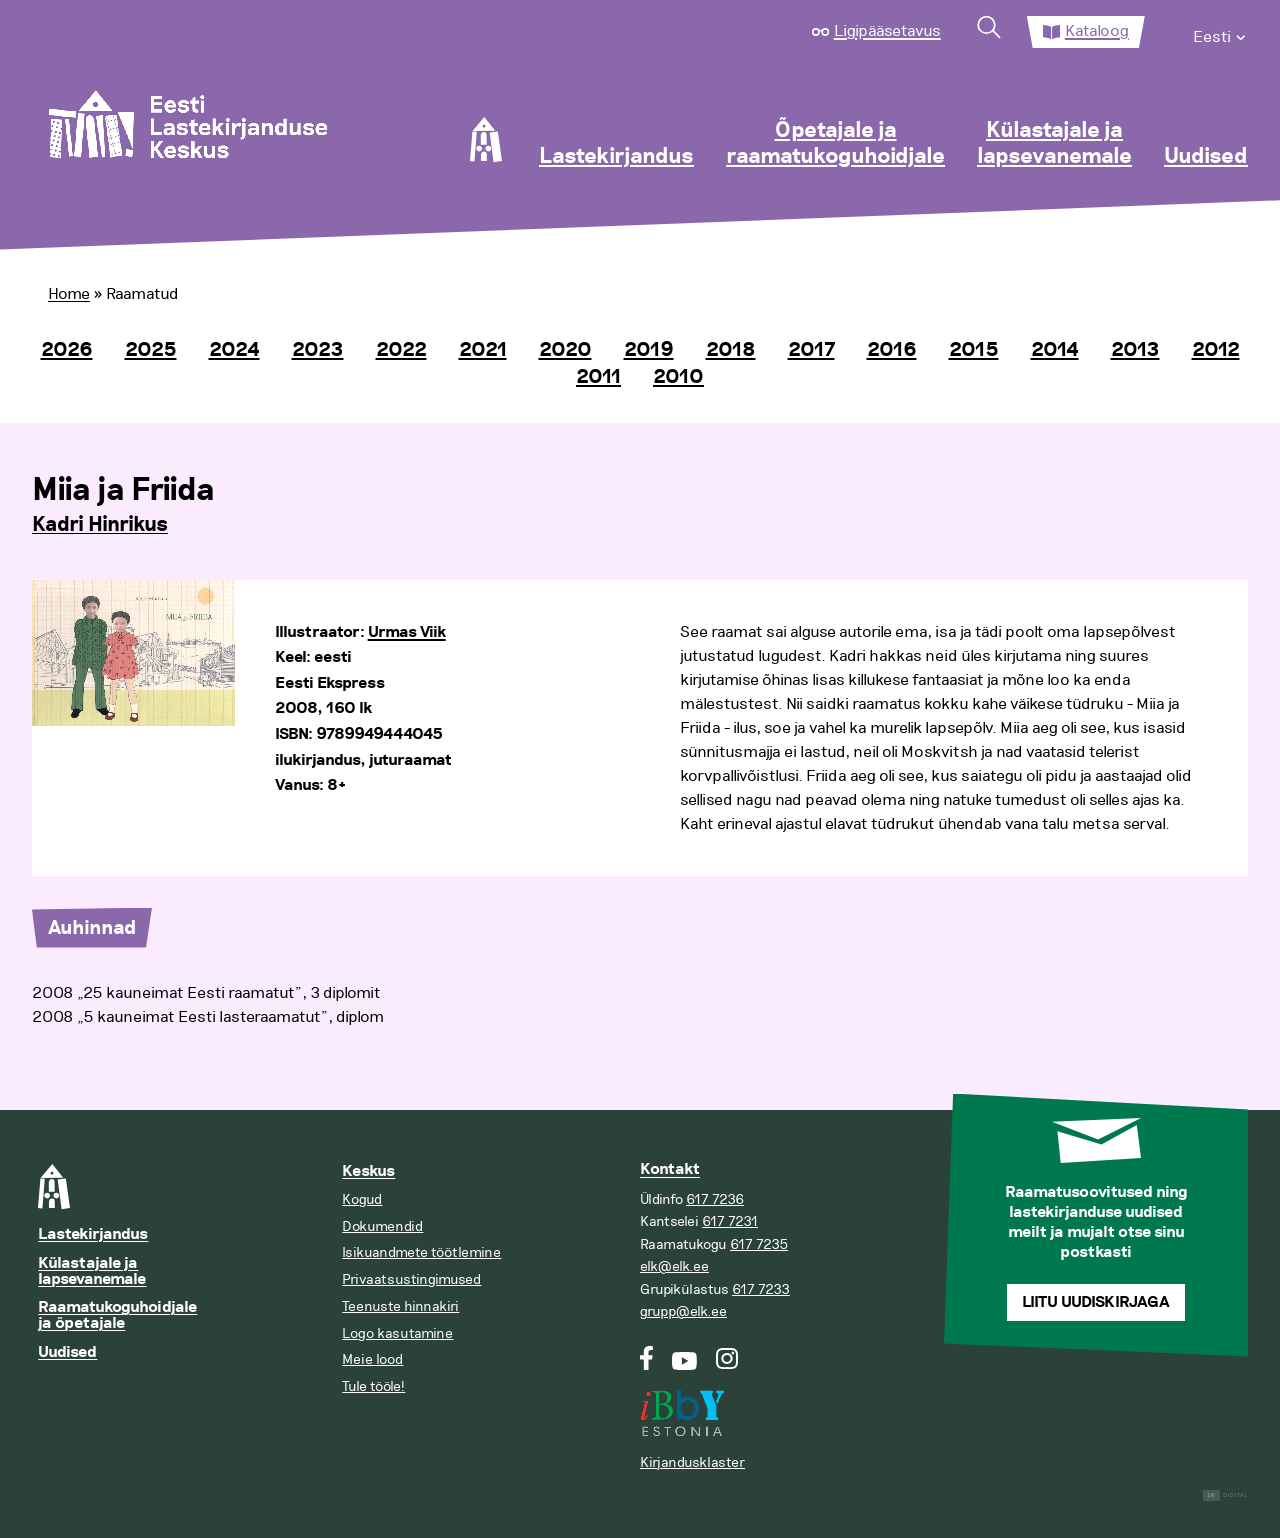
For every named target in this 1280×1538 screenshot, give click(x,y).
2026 (67, 350)
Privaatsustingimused (411, 1279)
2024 (234, 350)
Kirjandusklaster (692, 1462)
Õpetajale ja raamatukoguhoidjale (835, 144)
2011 (598, 377)
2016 (892, 350)
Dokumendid (382, 1226)
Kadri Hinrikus (100, 525)
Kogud (362, 1199)
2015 (974, 350)
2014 (1055, 350)
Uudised (1206, 157)
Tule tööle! (373, 1386)
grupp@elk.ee (683, 1311)
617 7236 (715, 1199)
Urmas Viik (407, 632)
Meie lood (372, 1359)
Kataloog (1097, 31)
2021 (483, 350)
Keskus (368, 1171)
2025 (151, 350)
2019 (649, 350)
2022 (401, 350)
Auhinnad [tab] (92, 928)
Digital (1225, 1495)
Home (69, 294)
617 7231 (730, 1221)
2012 (1216, 350)
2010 (678, 377)
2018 (731, 350)
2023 (318, 350)
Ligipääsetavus (887, 31)
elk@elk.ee (674, 1266)
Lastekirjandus (616, 157)
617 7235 (759, 1244)
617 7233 (761, 1289)
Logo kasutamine (397, 1333)
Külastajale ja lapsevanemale (1054, 144)
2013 (1135, 350)
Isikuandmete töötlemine (421, 1252)
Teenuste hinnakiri (400, 1306)
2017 (811, 350)
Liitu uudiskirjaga (1096, 1302)
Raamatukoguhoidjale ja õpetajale (117, 1315)
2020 (565, 350)
